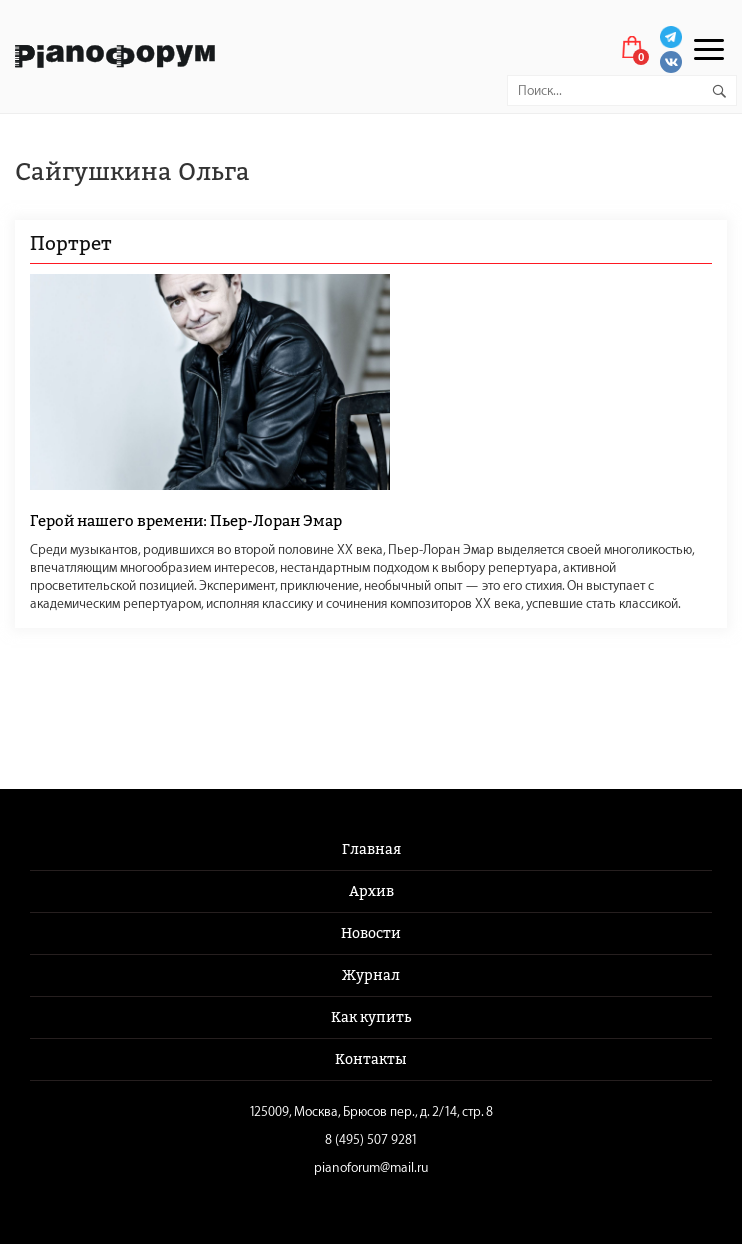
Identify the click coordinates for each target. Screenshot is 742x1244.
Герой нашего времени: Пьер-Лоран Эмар (186, 521)
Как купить (371, 1017)
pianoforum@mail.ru (371, 1167)
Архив (371, 891)
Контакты (371, 1059)
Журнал (371, 975)
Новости (371, 933)
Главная (371, 849)
